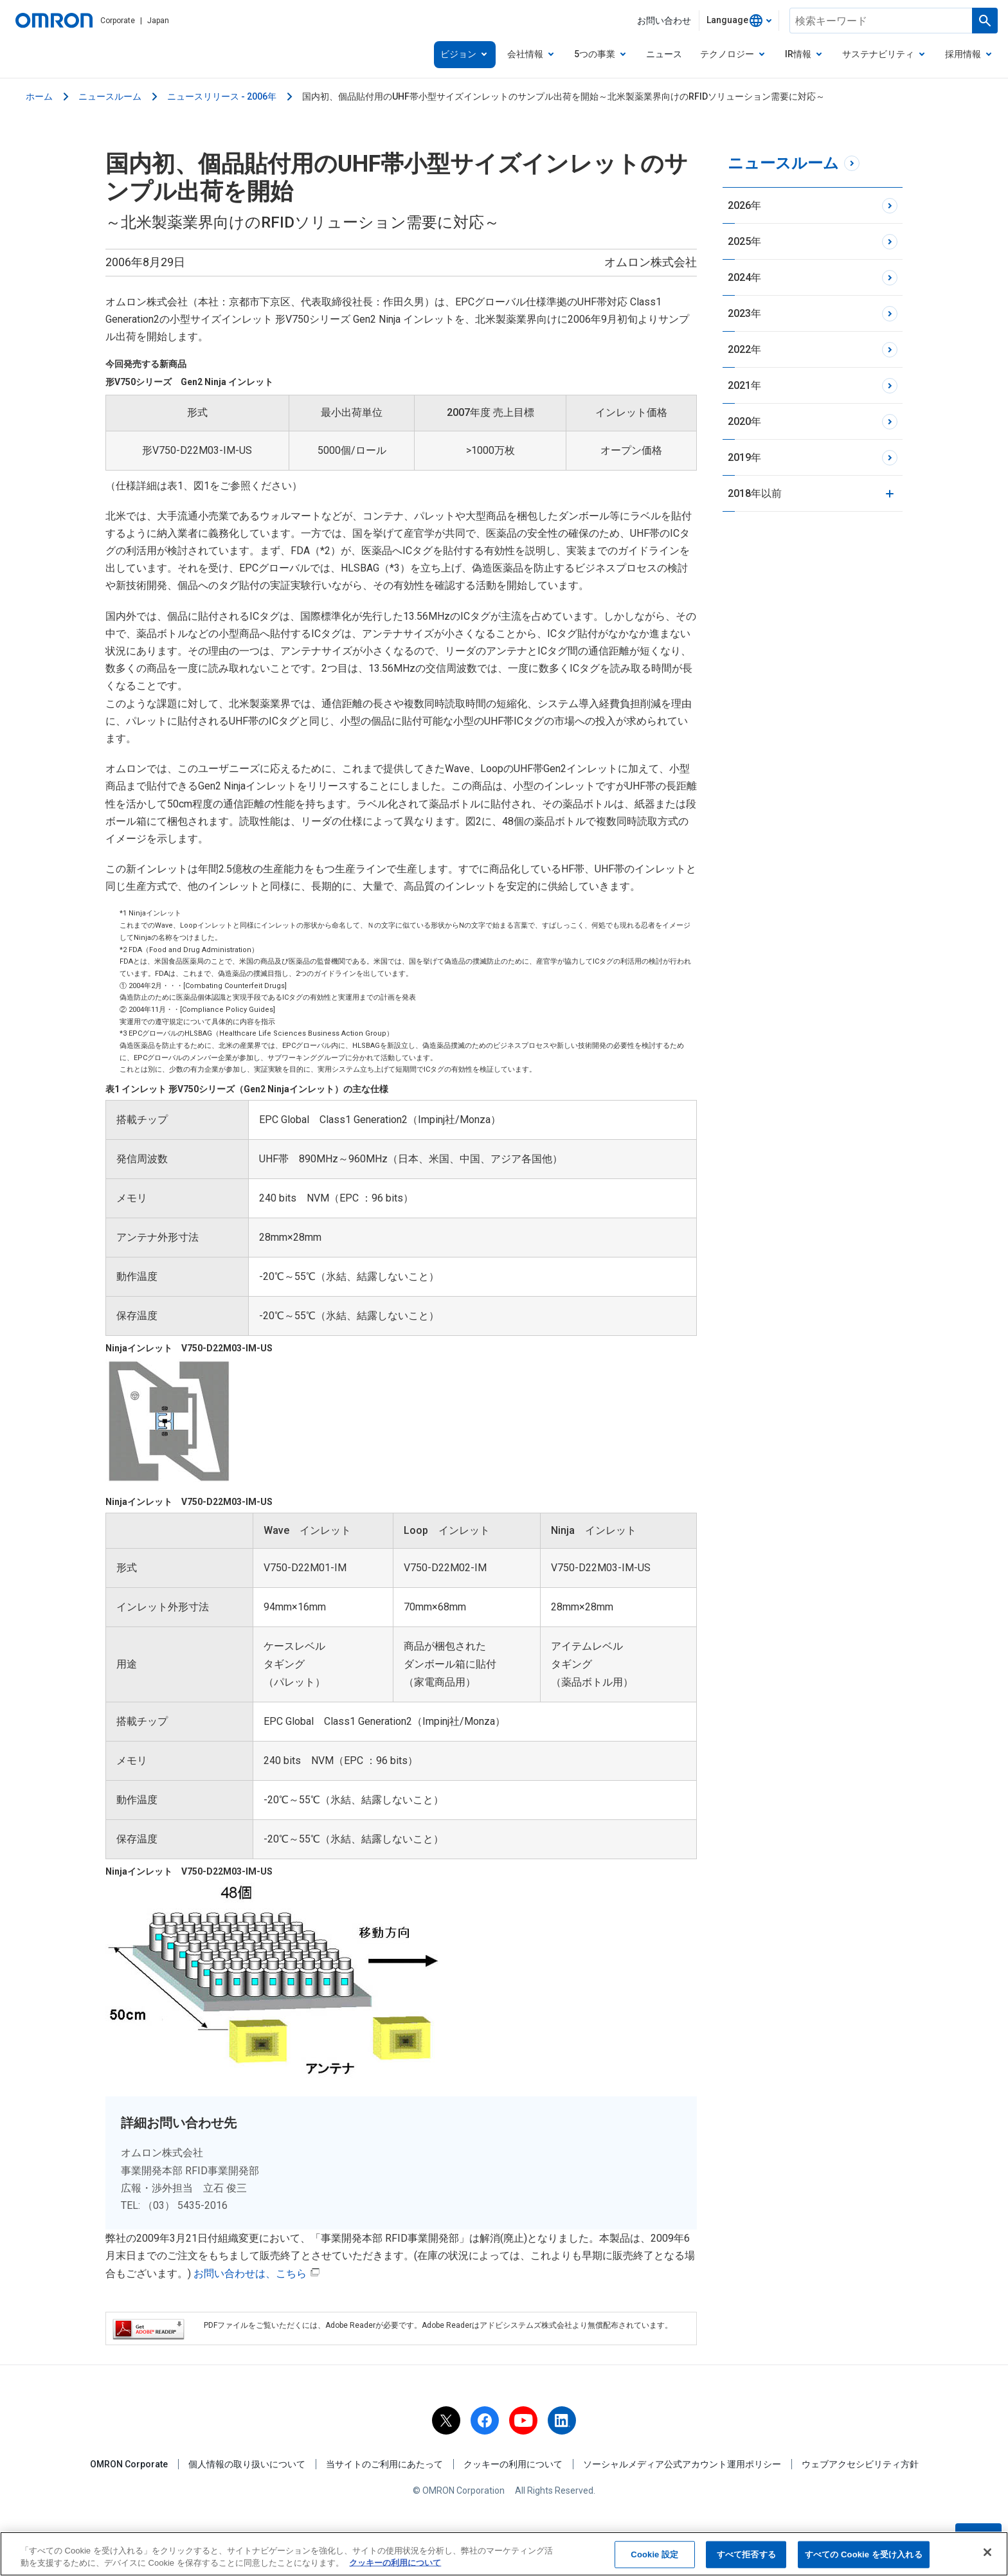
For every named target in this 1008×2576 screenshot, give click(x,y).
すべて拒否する (746, 2554)
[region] (504, 2554)
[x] (446, 2420)
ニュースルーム (109, 96)
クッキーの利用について (513, 2464)
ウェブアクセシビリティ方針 (860, 2464)
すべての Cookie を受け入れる (864, 2554)
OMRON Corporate (129, 2464)
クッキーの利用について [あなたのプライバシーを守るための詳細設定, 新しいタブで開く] (395, 2563)
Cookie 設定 (654, 2554)
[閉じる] (987, 2552)
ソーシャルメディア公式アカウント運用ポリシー (682, 2464)
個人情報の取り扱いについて (246, 2464)
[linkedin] (562, 2420)
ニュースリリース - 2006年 (221, 96)
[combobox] (739, 20)
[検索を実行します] (985, 20)
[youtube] (523, 2420)
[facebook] (485, 2420)
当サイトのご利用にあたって (384, 2464)
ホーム (39, 96)
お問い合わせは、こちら (257, 2273)
